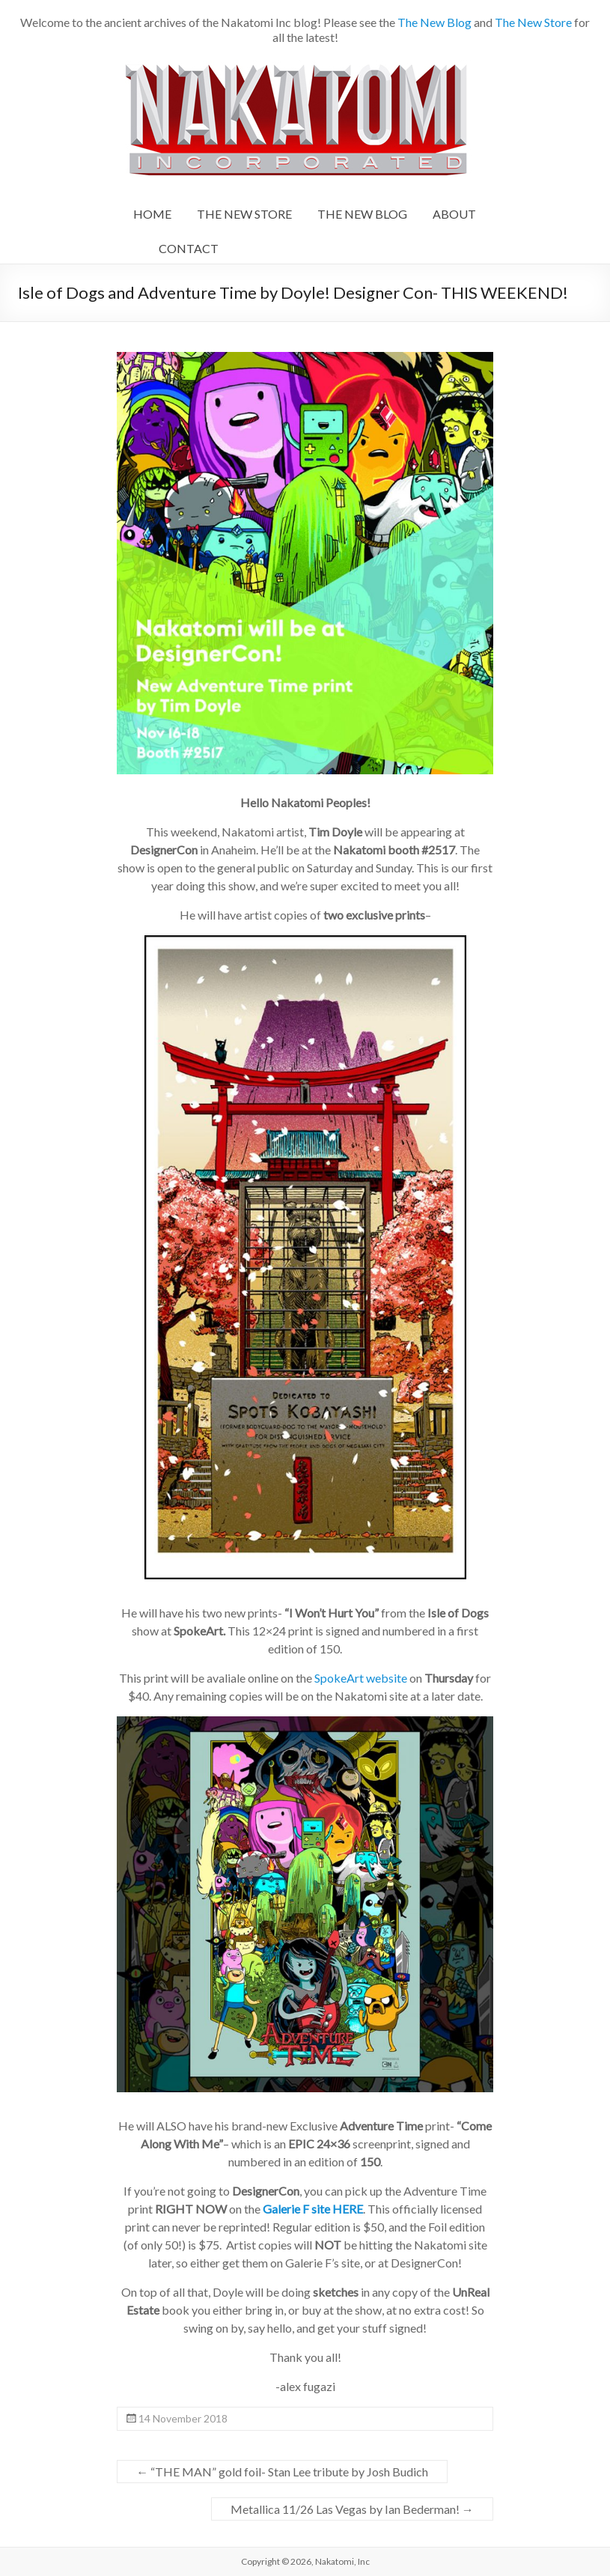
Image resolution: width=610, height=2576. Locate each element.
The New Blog (434, 22)
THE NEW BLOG (362, 214)
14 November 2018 (183, 2418)
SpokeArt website (360, 1678)
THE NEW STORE (244, 214)
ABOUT (454, 214)
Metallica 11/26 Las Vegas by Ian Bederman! (352, 2509)
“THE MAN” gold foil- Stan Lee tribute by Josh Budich (282, 2471)
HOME (152, 214)
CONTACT (189, 248)
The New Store (533, 22)
